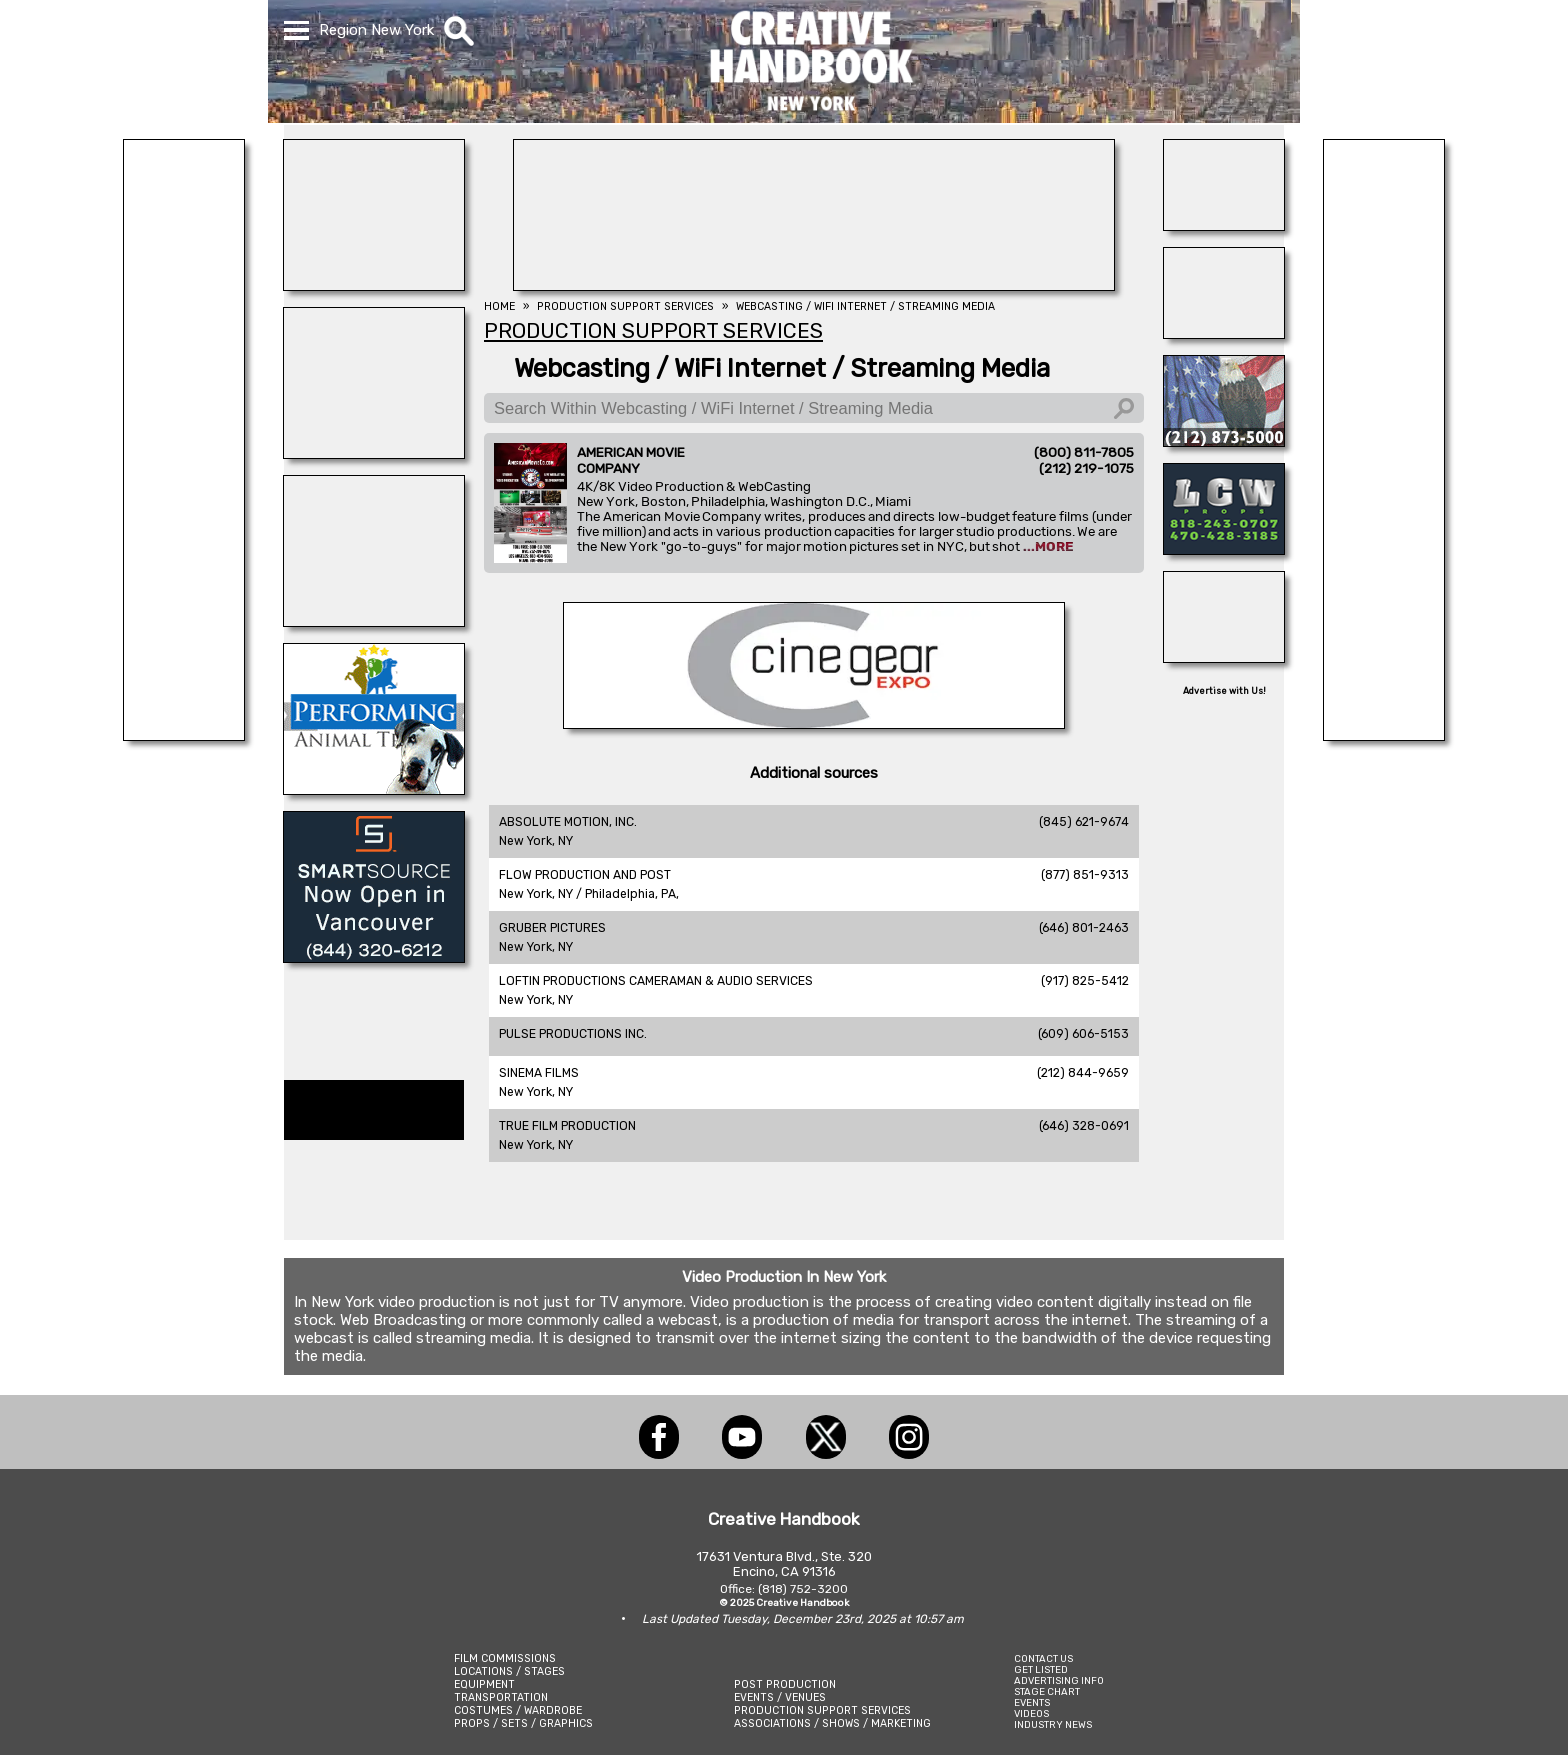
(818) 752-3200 (803, 1589)
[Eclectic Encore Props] (184, 735)
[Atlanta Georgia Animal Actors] (374, 285)
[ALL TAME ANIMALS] (1224, 441)
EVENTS (1032, 1702)
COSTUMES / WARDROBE (518, 1710)
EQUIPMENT (484, 1684)
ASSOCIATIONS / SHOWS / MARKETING (832, 1723)
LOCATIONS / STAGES (509, 1671)
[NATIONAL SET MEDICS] (814, 285)
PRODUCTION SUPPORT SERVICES (822, 1710)
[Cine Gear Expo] (814, 723)
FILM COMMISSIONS (505, 1658)
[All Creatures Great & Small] (374, 621)
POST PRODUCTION (785, 1684)
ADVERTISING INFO (1059, 1680)
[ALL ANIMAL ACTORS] (374, 453)
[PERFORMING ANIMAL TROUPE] (374, 789)
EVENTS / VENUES (780, 1697)
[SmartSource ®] (374, 957)
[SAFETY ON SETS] (1224, 333)
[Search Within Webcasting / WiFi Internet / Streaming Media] (814, 408)
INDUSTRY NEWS (1053, 1724)
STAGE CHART (1047, 1691)
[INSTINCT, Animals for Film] (1224, 225)
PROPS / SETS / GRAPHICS (523, 1723)
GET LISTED (1041, 1669)
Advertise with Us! (1224, 691)
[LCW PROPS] (1224, 549)
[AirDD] (1224, 657)
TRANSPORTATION (501, 1697)
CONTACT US (1043, 1658)
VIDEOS (1031, 1713)
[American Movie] (1384, 735)
